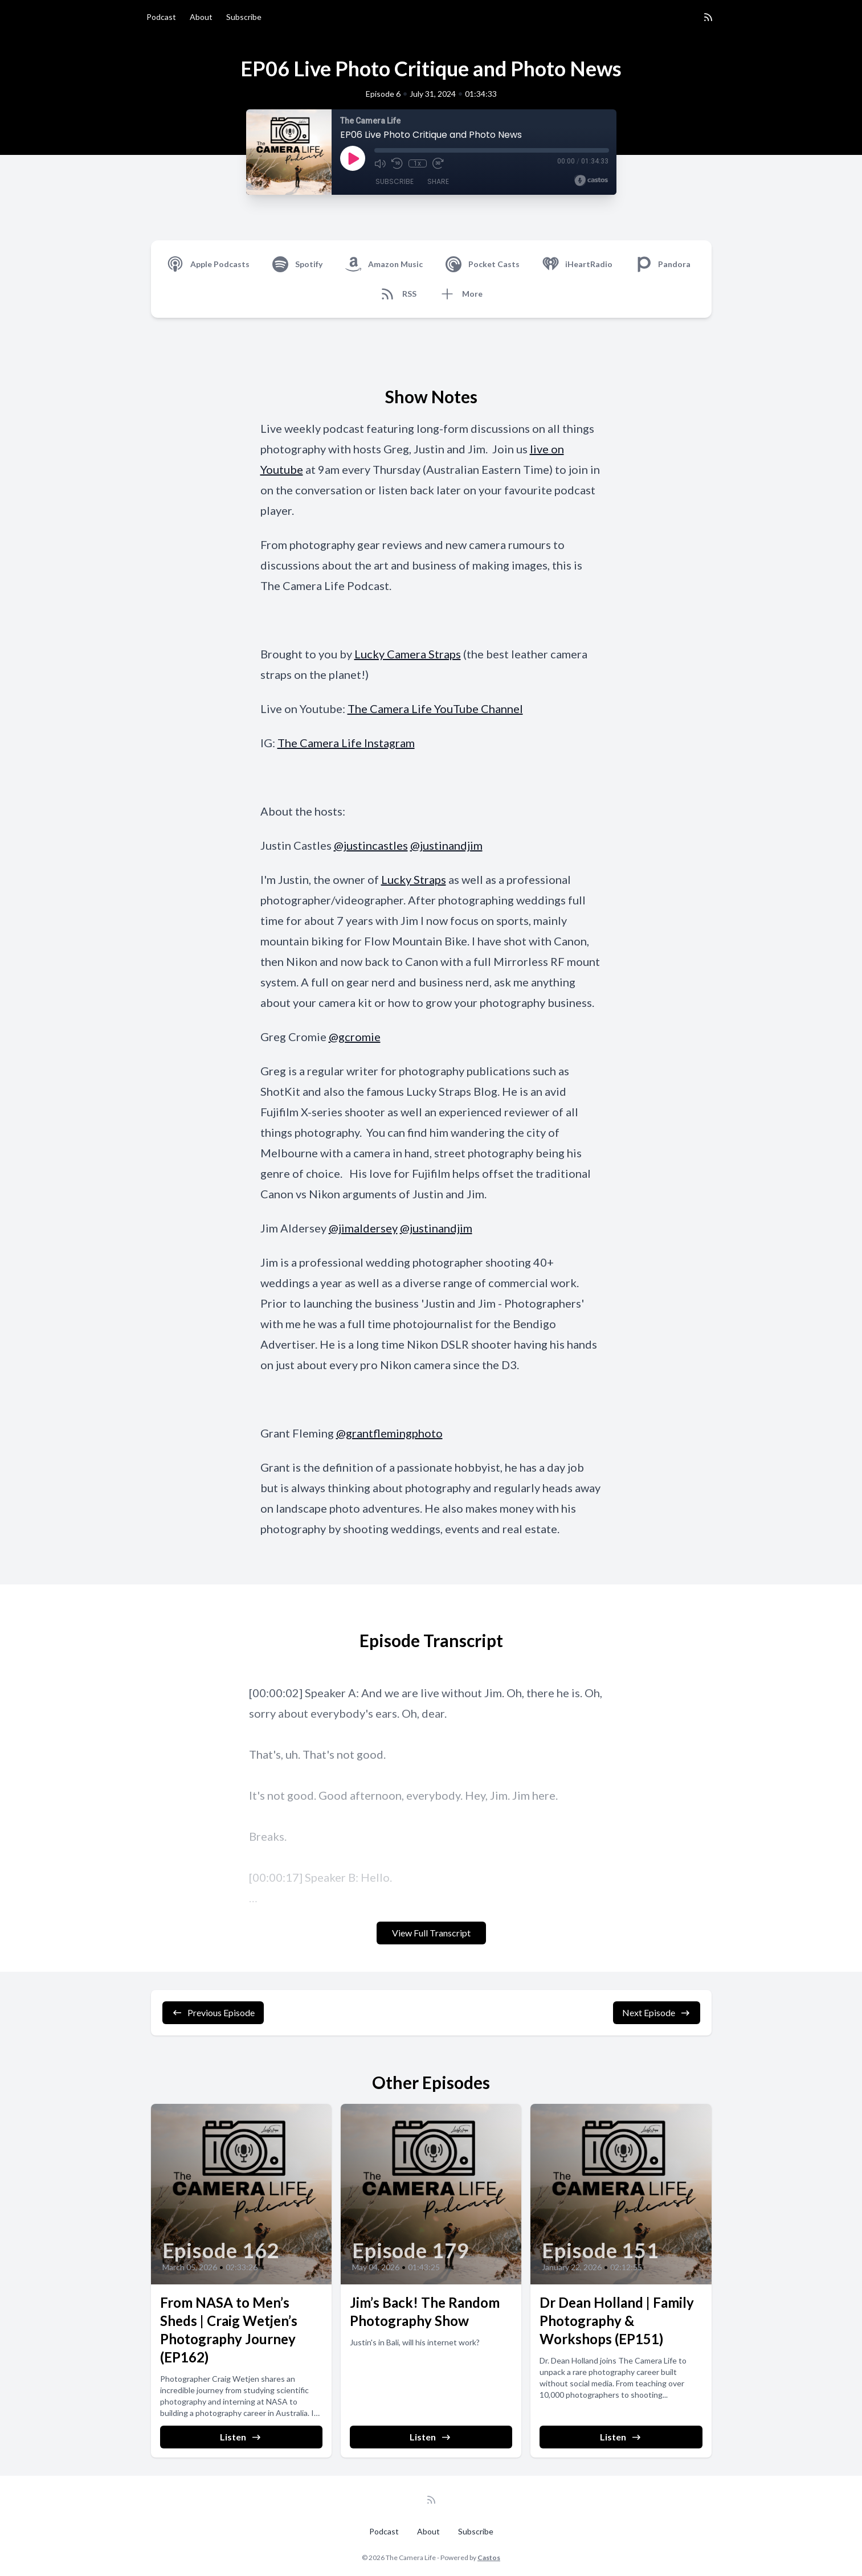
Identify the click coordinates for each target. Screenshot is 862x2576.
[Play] (352, 158)
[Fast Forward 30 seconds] (438, 163)
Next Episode (656, 2012)
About (201, 17)
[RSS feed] (708, 17)
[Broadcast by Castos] (591, 180)
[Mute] (380, 163)
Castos (488, 2557)
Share (438, 182)
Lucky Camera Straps (407, 654)
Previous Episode (213, 2012)
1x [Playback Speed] (417, 163)
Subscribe (244, 17)
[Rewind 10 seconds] (397, 163)
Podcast (161, 17)
